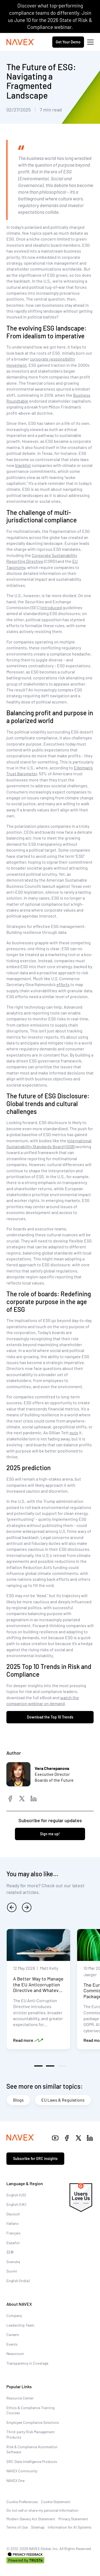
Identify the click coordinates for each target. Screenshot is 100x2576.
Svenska (13, 2261)
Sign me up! (50, 1834)
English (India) (18, 2280)
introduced (51, 607)
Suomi (11, 2271)
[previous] (11, 1907)
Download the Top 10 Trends (50, 1717)
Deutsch (13, 2214)
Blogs (18, 2099)
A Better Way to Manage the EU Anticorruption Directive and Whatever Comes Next (38, 1987)
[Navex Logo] (20, 42)
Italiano (12, 2223)
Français (13, 2233)
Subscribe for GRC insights (35, 2158)
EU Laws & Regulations (63, 2099)
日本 (10, 2252)
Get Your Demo (68, 42)
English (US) (16, 2195)
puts (74, 1432)
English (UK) (16, 2204)
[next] (26, 1907)
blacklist (23, 465)
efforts (63, 984)
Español (12, 2242)
